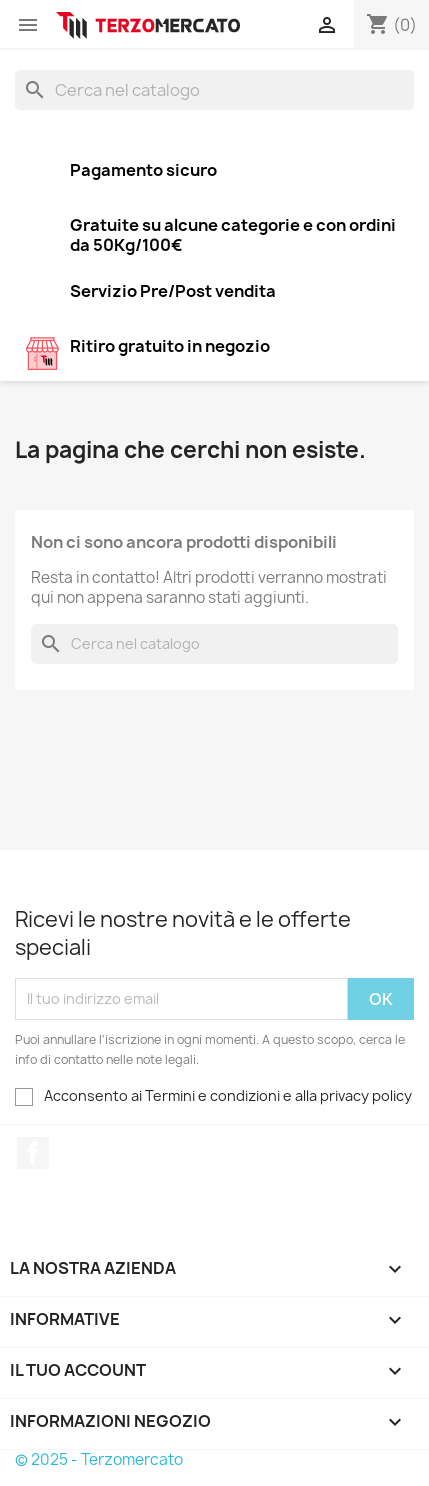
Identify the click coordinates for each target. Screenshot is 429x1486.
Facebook (33, 1153)
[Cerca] (214, 90)
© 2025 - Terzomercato (99, 1459)
